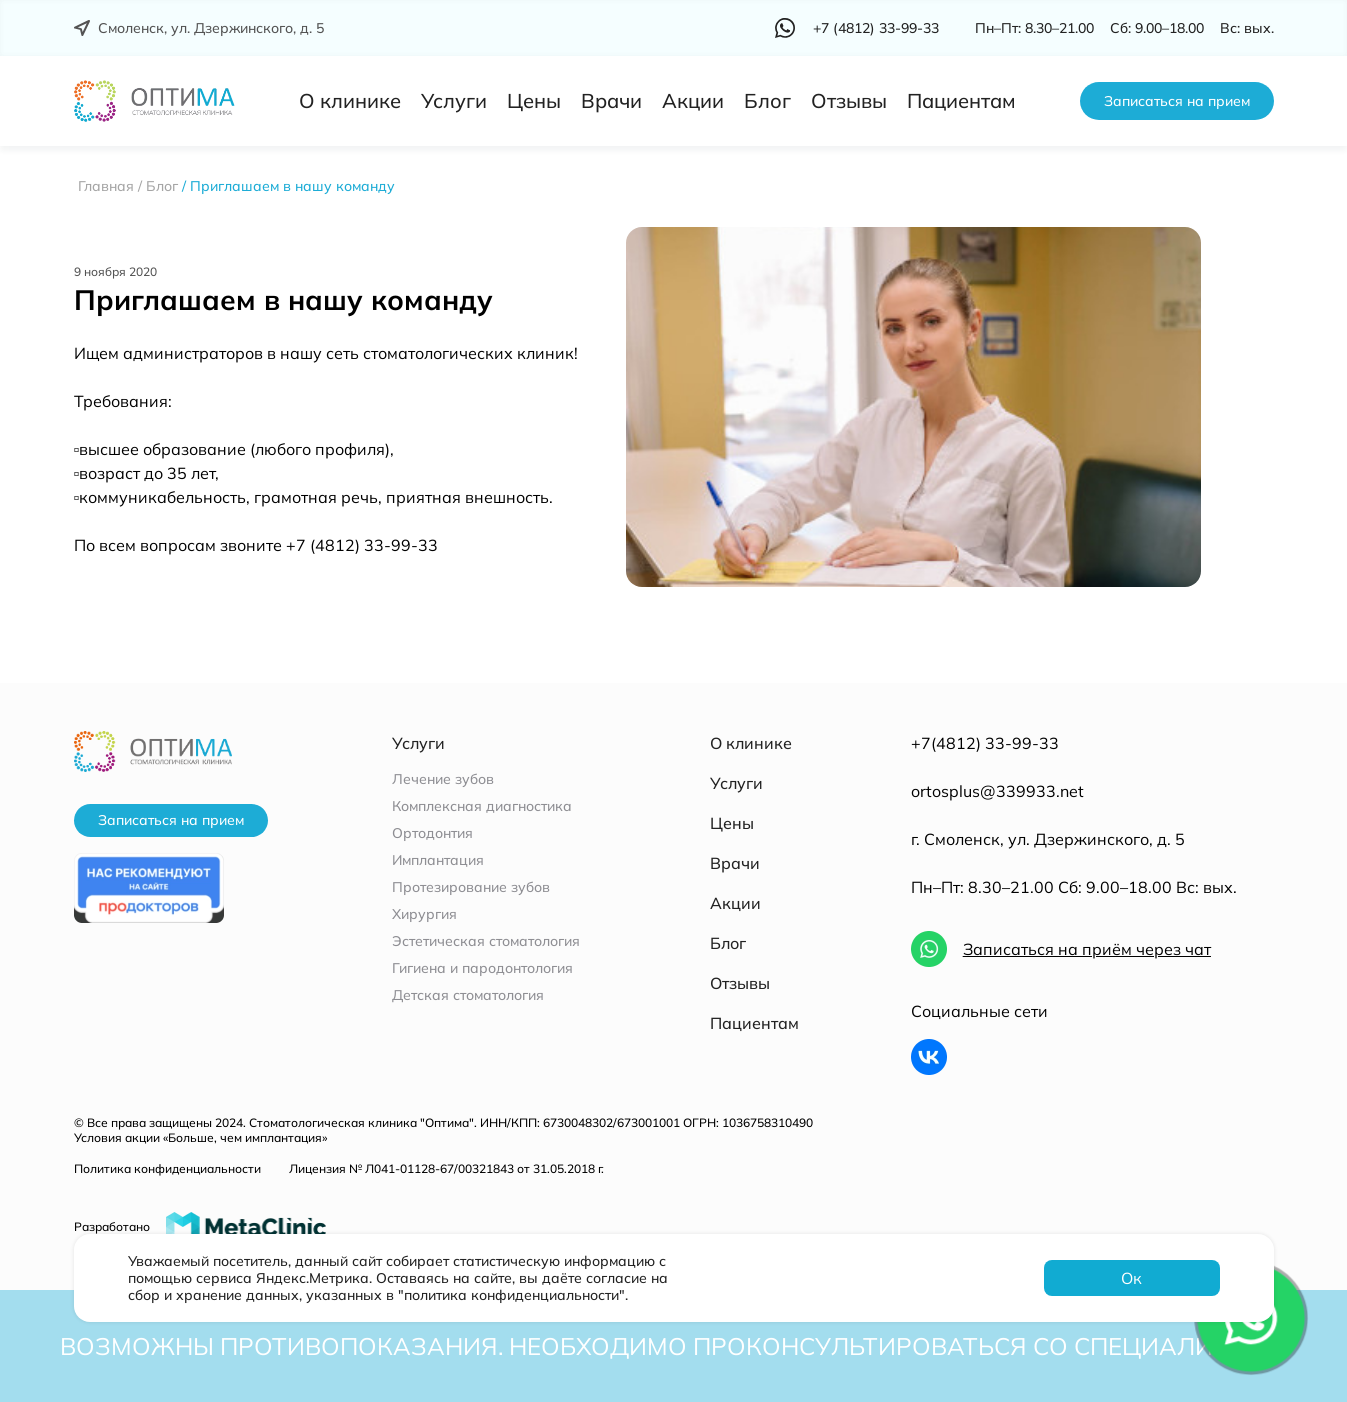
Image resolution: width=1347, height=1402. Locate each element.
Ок (1131, 1278)
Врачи (611, 100)
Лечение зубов (443, 779)
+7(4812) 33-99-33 (985, 743)
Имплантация (438, 860)
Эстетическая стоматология (486, 941)
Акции (693, 100)
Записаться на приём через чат (1087, 949)
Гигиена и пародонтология (482, 968)
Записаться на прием (1177, 101)
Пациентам (961, 100)
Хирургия (424, 914)
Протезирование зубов (471, 887)
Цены (534, 100)
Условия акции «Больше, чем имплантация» (200, 1137)
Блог (767, 100)
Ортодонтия (432, 833)
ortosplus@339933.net (997, 791)
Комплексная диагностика (482, 806)
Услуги (454, 100)
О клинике (350, 100)
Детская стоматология (468, 995)
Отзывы (849, 100)
